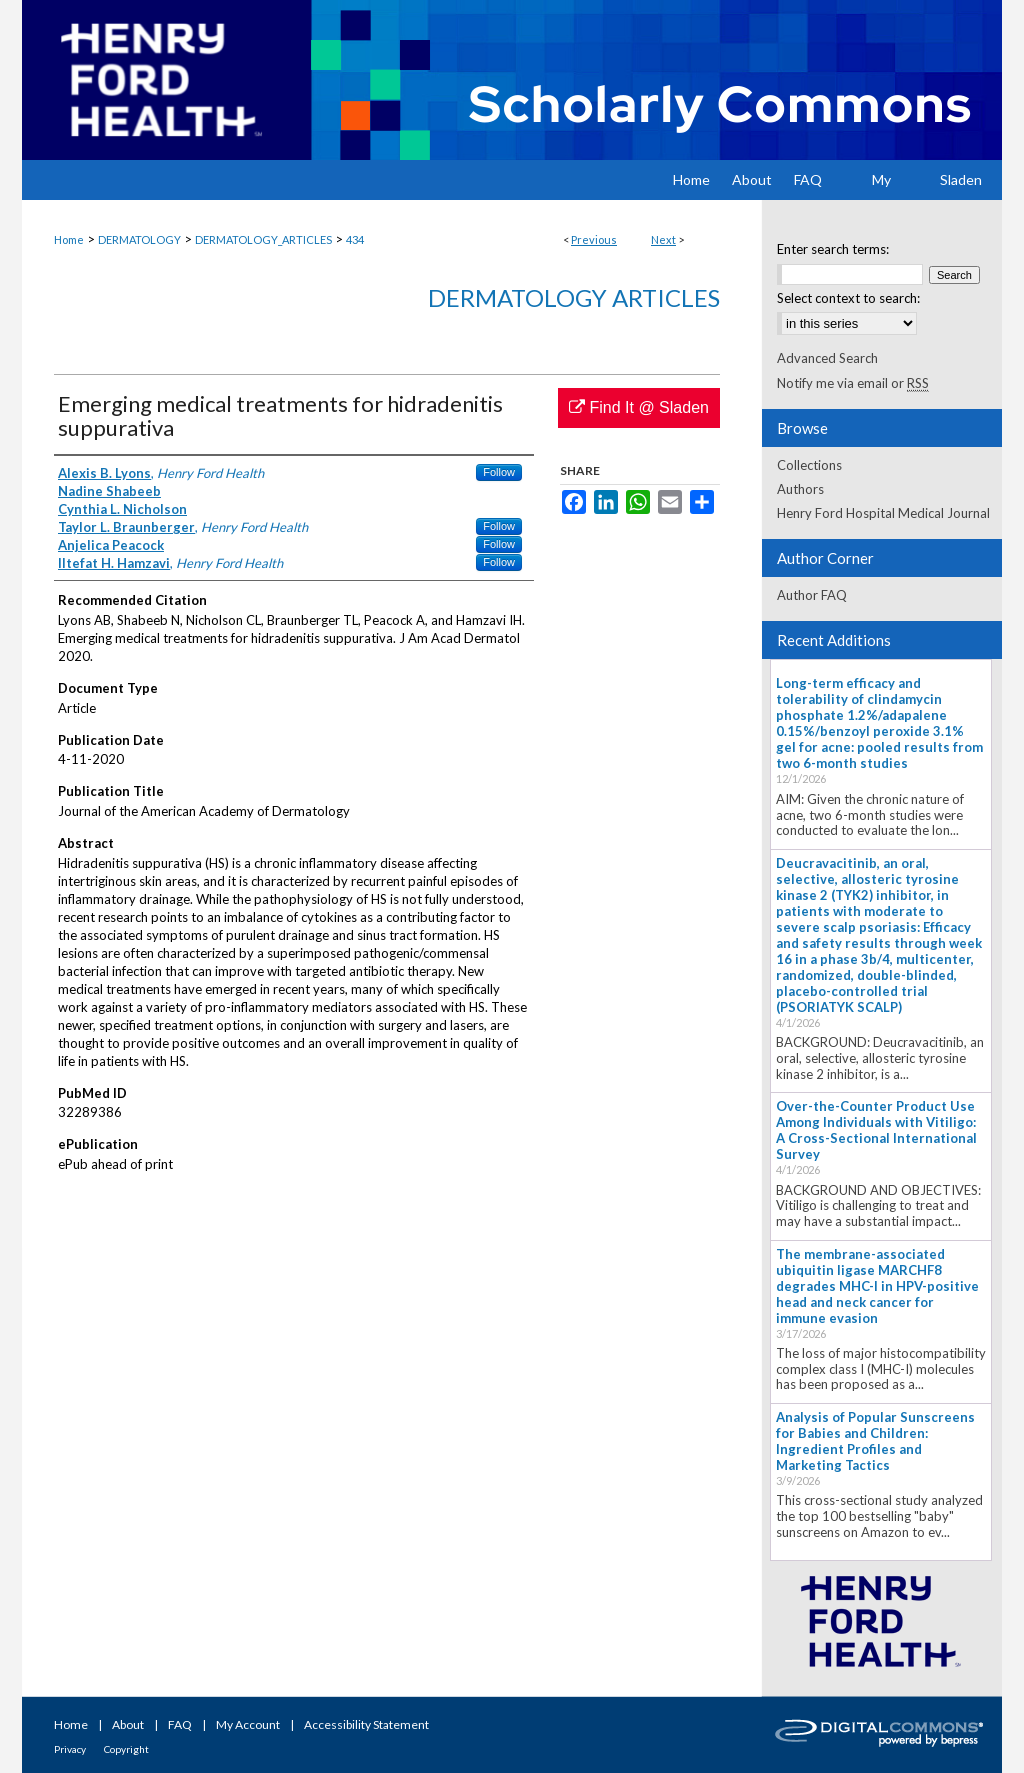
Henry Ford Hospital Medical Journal (883, 513)
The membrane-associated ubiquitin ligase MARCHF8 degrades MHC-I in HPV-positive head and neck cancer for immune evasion (877, 1286)
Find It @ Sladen (639, 407)
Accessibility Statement (366, 1724)
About (128, 1724)
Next (663, 239)
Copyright (126, 1749)
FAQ (180, 1724)
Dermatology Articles (574, 297)
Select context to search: (848, 298)
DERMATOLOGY (139, 239)
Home (69, 239)
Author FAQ (812, 595)
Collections (809, 465)
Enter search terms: (833, 249)
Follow (499, 472)
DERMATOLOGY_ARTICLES (263, 239)
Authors (800, 489)
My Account (248, 1724)
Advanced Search (827, 358)
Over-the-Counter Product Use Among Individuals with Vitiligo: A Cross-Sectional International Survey (876, 1130)
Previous (594, 239)
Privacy (70, 1749)
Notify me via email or (853, 383)
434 (355, 239)
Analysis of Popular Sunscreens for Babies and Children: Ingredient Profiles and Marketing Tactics (875, 1441)
